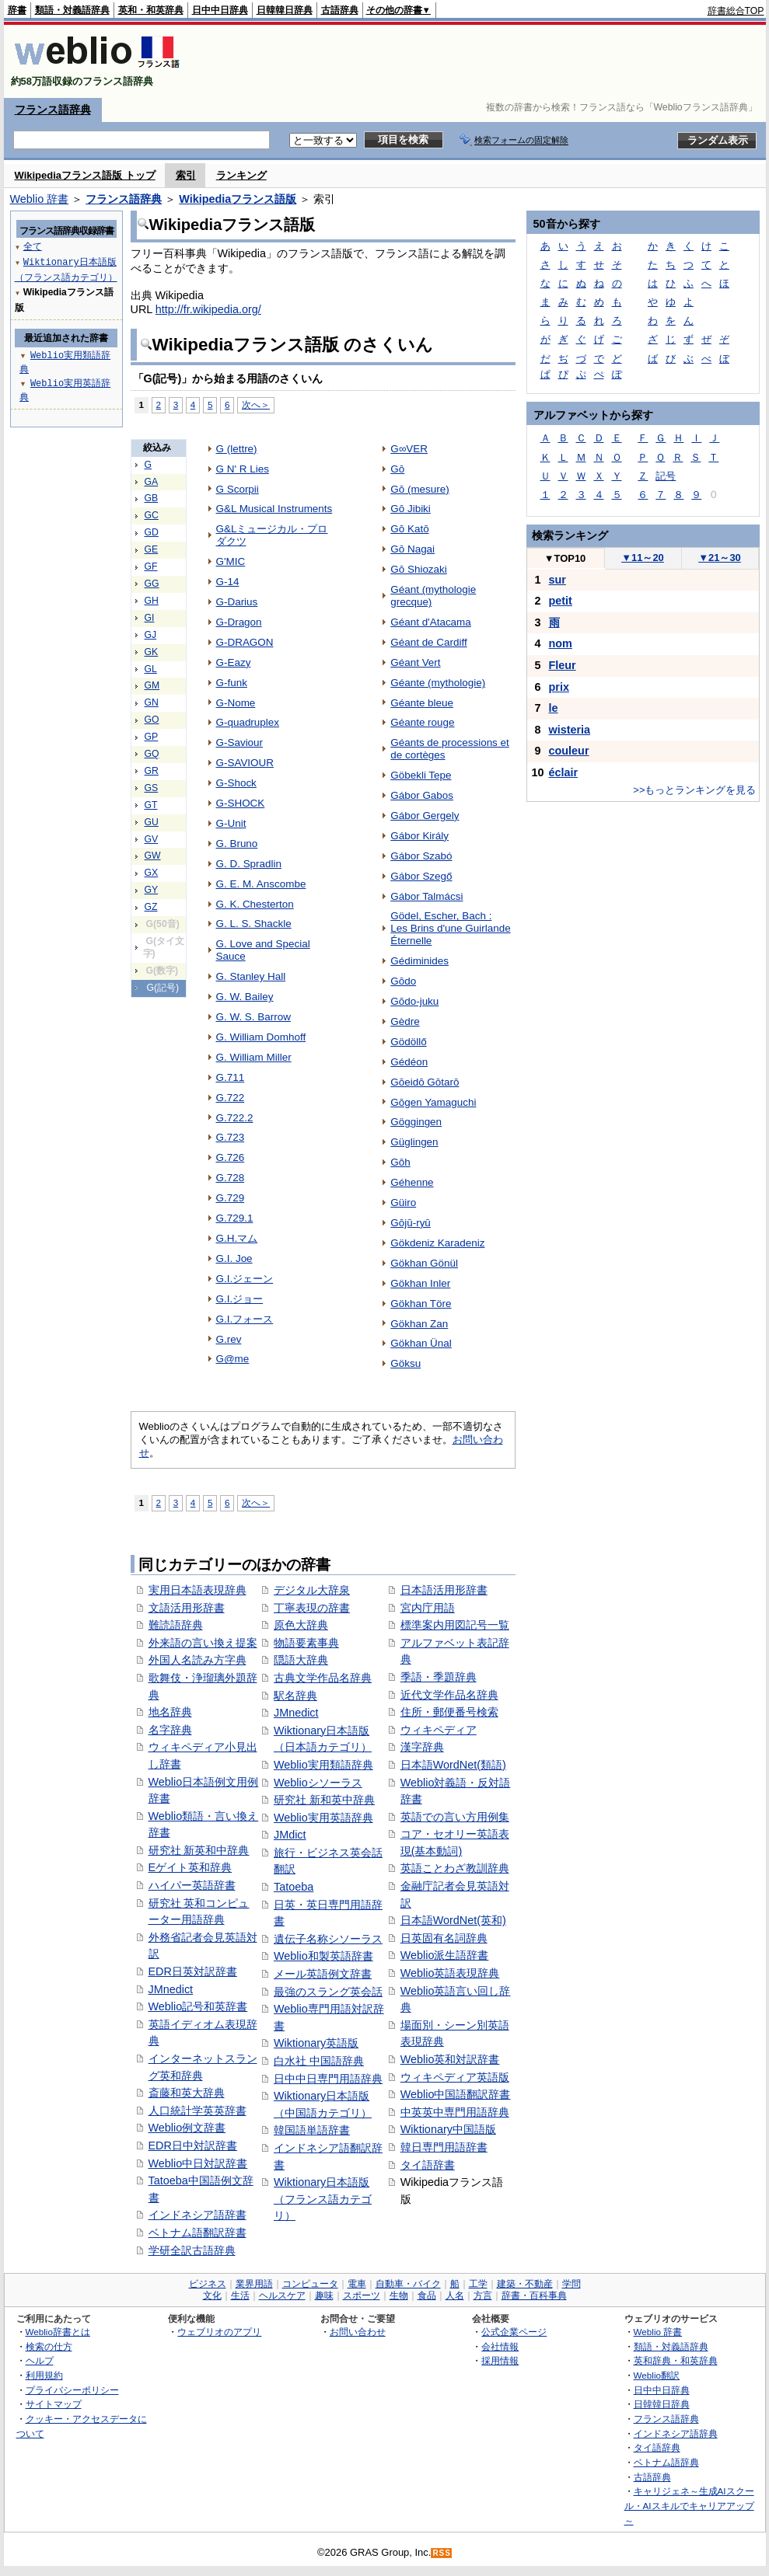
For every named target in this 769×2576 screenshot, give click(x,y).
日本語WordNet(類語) (453, 1765)
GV (152, 839)
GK (152, 652)
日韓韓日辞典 (285, 10)
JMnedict (171, 1989)
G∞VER (409, 449)
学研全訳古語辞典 (192, 2250)
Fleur (562, 665)
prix (559, 687)
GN (152, 702)
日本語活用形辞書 (444, 1590)
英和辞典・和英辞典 (676, 2360)
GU (152, 822)
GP (152, 736)
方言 (483, 2295)
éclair (563, 772)
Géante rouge (422, 722)
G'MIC (231, 561)
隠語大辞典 (301, 1660)
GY (152, 889)
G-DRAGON (245, 642)
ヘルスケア (282, 2295)
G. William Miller (254, 1057)
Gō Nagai (412, 549)
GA (152, 481)
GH (152, 600)
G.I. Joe (234, 1258)
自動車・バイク (408, 2283)
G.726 (230, 1157)
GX (152, 872)
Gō (397, 469)
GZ (151, 906)
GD (152, 532)
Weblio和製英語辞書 (323, 1956)
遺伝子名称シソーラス (328, 1939)
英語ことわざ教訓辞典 (454, 1868)
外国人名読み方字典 (197, 1660)
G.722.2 (234, 1118)
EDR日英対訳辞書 (193, 1971)
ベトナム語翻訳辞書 (197, 2232)
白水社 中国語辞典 (319, 2061)
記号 (665, 476)
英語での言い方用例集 (454, 1817)
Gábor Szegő (421, 876)
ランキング (241, 175)
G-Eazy (233, 662)
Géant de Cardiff (428, 642)
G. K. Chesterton (255, 904)
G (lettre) (236, 449)
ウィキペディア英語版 (454, 2077)
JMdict (290, 1834)
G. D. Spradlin (249, 864)
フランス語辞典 (53, 109)
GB (152, 498)
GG (152, 583)
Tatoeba (293, 1887)
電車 (357, 2283)
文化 (212, 2295)
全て (32, 246)
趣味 (324, 2295)
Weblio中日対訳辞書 (198, 2163)
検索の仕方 (49, 2346)
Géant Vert (415, 662)
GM (152, 685)
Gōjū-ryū (410, 1223)
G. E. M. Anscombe (261, 884)
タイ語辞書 (427, 2165)
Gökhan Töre (420, 1303)
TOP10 (565, 558)
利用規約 (44, 2375)
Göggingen (416, 1122)
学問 (571, 2283)
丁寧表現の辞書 (312, 1608)
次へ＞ (256, 404)
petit (560, 600)
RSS (441, 2553)
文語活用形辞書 (187, 1608)
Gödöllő (408, 1041)
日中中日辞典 (220, 10)
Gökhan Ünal (421, 1343)
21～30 (719, 557)
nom (560, 643)
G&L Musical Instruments (274, 508)
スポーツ (361, 2295)
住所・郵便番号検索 (449, 1712)
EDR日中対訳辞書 (193, 2145)
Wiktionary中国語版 (448, 2129)
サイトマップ (54, 2404)
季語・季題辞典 (438, 1677)
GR (152, 770)
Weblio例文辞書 (187, 2127)
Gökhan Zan (419, 1324)
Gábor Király (419, 836)
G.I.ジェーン (245, 1279)
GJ (151, 634)
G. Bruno (237, 843)
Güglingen (414, 1142)
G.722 (230, 1097)
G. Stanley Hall (251, 976)
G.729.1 (234, 1218)
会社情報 (500, 2346)
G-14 (227, 581)
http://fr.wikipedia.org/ (208, 309)
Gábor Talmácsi (426, 896)
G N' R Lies (242, 469)
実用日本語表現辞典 (197, 1590)
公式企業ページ (514, 2332)
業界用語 (254, 2283)
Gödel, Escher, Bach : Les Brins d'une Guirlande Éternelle (450, 928)
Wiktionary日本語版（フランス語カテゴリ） (323, 2199)
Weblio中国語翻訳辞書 (455, 2094)
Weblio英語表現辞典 (450, 1973)
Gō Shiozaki (418, 569)
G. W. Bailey (245, 996)
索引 (186, 175)
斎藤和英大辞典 (187, 2092)
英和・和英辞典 (151, 10)
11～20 (642, 557)
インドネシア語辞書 (197, 2214)
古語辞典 (339, 10)
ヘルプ (40, 2360)
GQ (152, 753)
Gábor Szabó (421, 856)
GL (151, 669)
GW (153, 855)
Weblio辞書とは (58, 2332)
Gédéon (409, 1062)
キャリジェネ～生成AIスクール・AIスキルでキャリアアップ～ (689, 2505)
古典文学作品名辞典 (323, 1677)
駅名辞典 (295, 1695)
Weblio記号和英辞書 (198, 2006)
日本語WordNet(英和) (453, 1920)
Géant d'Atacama (430, 622)
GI (150, 617)
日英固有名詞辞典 (444, 1938)
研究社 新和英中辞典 (324, 1799)
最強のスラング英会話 (328, 1991)
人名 (455, 2295)
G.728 (230, 1177)
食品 (427, 2295)
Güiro (403, 1202)
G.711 (230, 1077)
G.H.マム (237, 1238)
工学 (478, 2283)
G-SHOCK (240, 803)
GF (151, 566)
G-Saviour (240, 742)
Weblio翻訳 (657, 2375)
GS (152, 788)
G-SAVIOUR (245, 763)
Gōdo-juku (414, 1001)
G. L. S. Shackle (254, 923)
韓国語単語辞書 (312, 2130)
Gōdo (403, 981)
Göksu (405, 1363)
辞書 (17, 10)
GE (152, 549)
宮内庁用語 (427, 1608)
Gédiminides (419, 961)
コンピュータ (310, 2283)
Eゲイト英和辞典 (190, 1867)
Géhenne (411, 1182)
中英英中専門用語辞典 (454, 2112)
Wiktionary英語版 (316, 2043)
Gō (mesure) (419, 489)
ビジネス (207, 2283)
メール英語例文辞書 (323, 1974)
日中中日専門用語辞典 (328, 2078)
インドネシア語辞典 (676, 2433)
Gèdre (404, 1021)
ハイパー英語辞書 (192, 1885)
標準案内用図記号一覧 (454, 1625)
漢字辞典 (422, 1747)
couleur (569, 750)
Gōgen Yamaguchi (433, 1102)
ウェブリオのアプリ (219, 2332)
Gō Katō (409, 529)
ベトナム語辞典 (666, 2462)
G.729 (230, 1198)
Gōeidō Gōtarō (424, 1082)
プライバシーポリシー (72, 2390)
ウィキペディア (438, 1730)
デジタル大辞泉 (312, 1590)
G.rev (229, 1339)
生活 (240, 2295)
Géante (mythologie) (437, 682)
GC (152, 515)
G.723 (230, 1137)
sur (557, 579)
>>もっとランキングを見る (694, 790)
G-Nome (236, 703)
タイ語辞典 (657, 2447)
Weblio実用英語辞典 (323, 1817)
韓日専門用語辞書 (444, 2147)
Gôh (400, 1162)
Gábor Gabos (421, 795)
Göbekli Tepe (420, 775)
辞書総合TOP (736, 10)
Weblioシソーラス (318, 1782)
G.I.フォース (245, 1319)
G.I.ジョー (240, 1299)
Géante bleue (421, 703)
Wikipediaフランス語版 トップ (85, 175)
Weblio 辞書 (39, 199)
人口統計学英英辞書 (197, 2110)
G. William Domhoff (261, 1037)
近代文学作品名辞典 (449, 1695)
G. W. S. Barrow (253, 1017)
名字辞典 (170, 1730)
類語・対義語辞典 (72, 10)
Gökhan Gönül (424, 1263)
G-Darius (237, 602)
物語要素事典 (306, 1643)
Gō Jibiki (410, 508)
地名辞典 (170, 1712)
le (553, 708)
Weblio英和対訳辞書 (450, 2059)
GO (152, 719)
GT (151, 805)
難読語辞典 (176, 1625)
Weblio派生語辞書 (444, 1955)
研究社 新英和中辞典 (199, 1850)
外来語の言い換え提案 (203, 1643)
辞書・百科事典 (534, 2295)
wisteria (570, 729)
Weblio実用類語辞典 (323, 1765)
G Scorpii (237, 489)
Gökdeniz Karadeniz (437, 1243)
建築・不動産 (525, 2283)
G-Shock (236, 783)
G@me (233, 1359)
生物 (399, 2295)
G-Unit (231, 823)
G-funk (231, 682)
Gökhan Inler (420, 1283)
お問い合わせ (358, 2332)
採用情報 (500, 2360)
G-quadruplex (248, 722)
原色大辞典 (301, 1625)
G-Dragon (239, 622)
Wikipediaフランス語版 (237, 199)
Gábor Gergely (424, 815)
